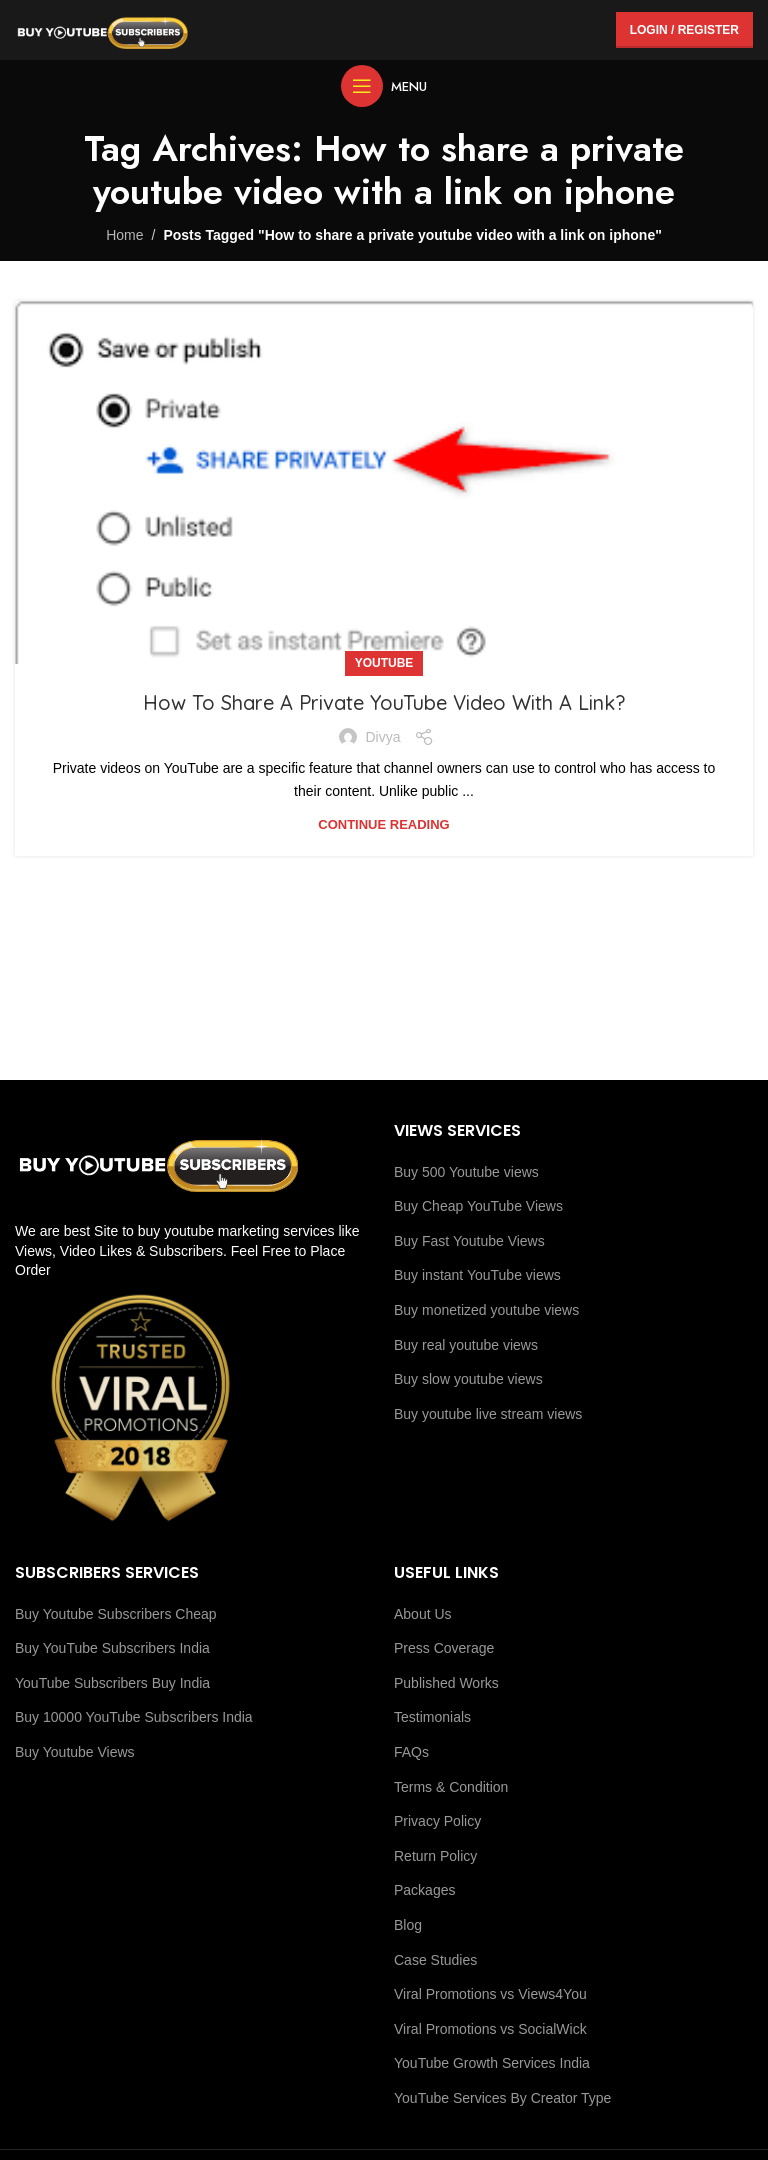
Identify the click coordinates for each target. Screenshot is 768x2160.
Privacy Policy (437, 1821)
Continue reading (383, 824)
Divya (382, 737)
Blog (408, 1925)
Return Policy (435, 1856)
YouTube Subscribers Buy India (112, 1683)
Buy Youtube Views (75, 1752)
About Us (423, 1614)
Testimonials (432, 1717)
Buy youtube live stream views (488, 1414)
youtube (384, 663)
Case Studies (435, 1960)
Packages (424, 1890)
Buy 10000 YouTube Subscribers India (134, 1717)
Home (124, 235)
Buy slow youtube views (468, 1379)
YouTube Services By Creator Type (502, 2098)
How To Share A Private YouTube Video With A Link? (384, 702)
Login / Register (684, 30)
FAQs (411, 1752)
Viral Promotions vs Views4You (490, 1994)
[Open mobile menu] (384, 86)
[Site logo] (102, 29)
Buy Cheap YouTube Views (478, 1206)
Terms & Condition (451, 1787)
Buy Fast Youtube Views (469, 1241)
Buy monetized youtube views (486, 1310)
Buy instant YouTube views (477, 1275)
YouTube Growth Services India (492, 2063)
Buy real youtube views (466, 1345)
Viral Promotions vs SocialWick (490, 2029)
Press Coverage (444, 1648)
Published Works (446, 1683)
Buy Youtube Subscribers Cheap (116, 1614)
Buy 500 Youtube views (466, 1172)
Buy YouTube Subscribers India (112, 1648)
